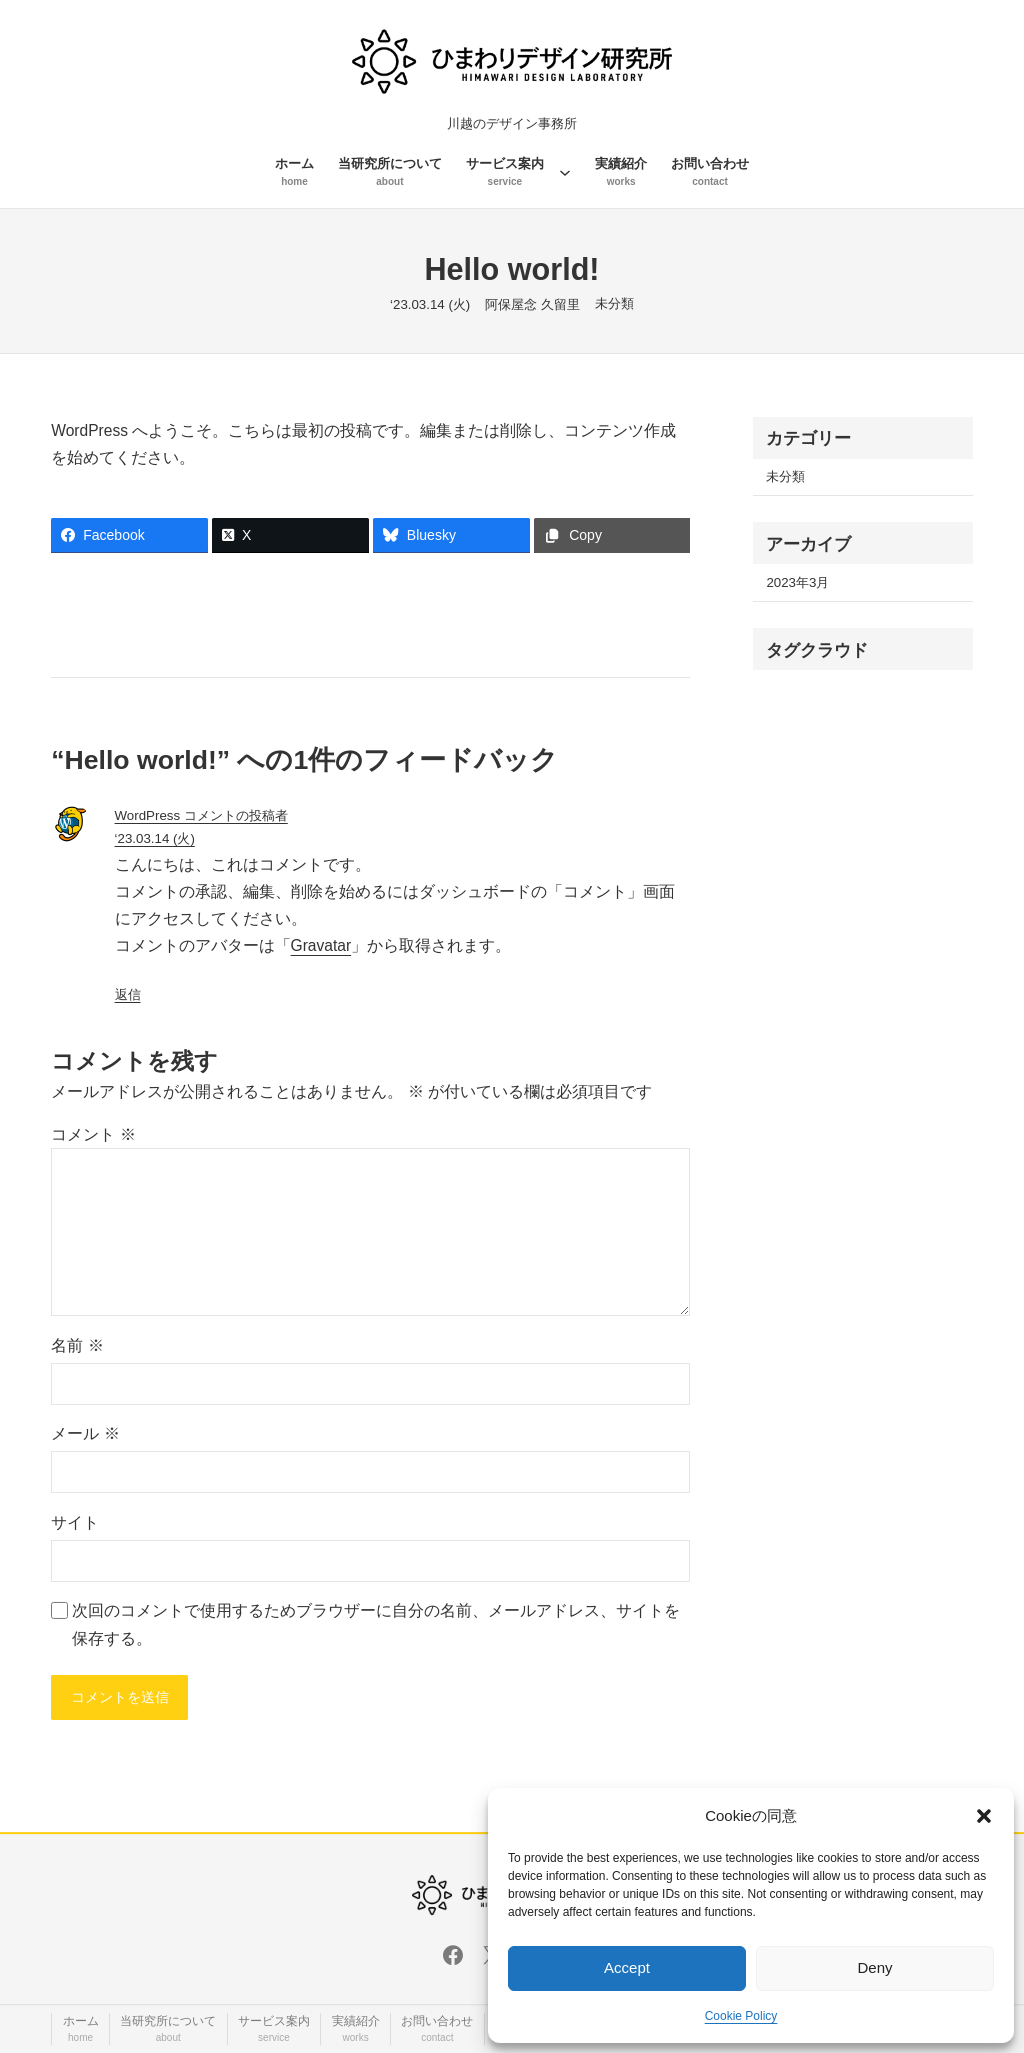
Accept (627, 1967)
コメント (93, 1134)
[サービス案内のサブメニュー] (565, 172)
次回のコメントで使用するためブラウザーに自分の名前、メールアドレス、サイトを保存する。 (376, 1624)
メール (85, 1433)
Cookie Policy (741, 2016)
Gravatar (321, 945)
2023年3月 (797, 582)
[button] (984, 1816)
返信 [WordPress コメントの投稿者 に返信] (128, 994)
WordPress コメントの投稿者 (201, 815)
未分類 (614, 303)
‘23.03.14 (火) (155, 838)
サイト (75, 1522)
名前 (77, 1345)
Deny (874, 1967)
